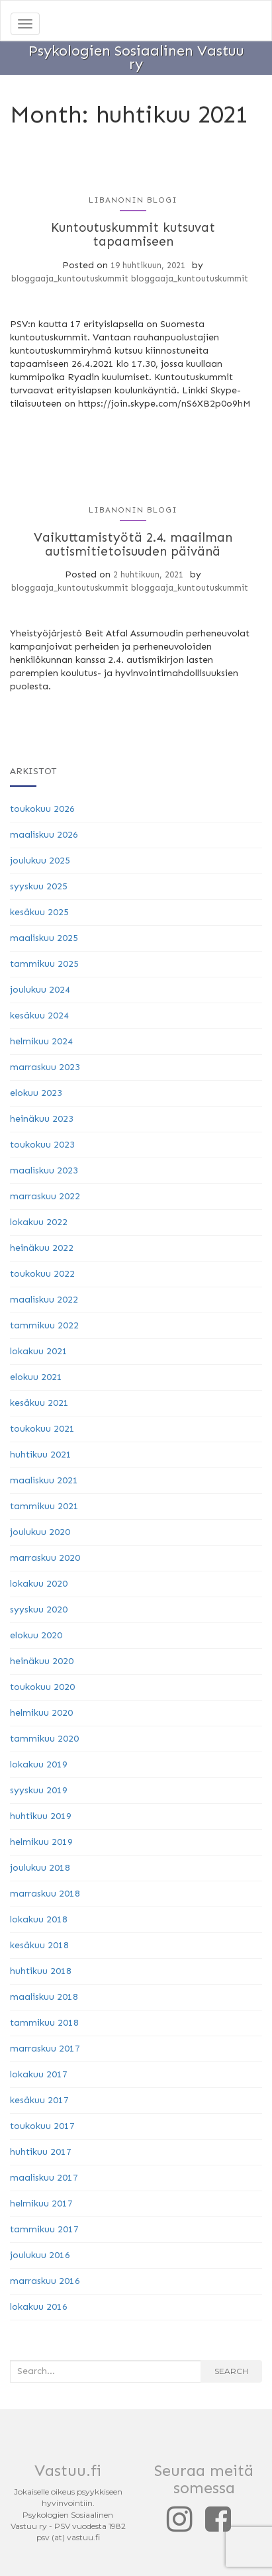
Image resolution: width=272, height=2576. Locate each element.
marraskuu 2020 (45, 1557)
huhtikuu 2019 (40, 1816)
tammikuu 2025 (44, 963)
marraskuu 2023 (45, 1067)
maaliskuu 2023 (44, 1170)
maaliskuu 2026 (44, 834)
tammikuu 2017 (44, 2229)
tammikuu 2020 (44, 1738)
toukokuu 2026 (42, 809)
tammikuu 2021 (44, 1506)
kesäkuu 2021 (39, 1403)
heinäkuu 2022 (41, 1248)
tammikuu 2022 (44, 1325)
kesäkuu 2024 (39, 1015)
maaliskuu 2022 (44, 1299)
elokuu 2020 (36, 1635)
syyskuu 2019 (39, 1790)
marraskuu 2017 (45, 2048)
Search (231, 2371)
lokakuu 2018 (39, 1919)
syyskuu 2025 (39, 886)
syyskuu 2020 (39, 1609)
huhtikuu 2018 (40, 1971)
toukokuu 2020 (42, 1687)
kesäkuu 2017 (39, 2100)
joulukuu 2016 (40, 2255)
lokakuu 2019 (39, 1764)
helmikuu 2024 (41, 1041)
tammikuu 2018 (44, 2022)
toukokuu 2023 (42, 1144)
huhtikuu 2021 (40, 1454)
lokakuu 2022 (39, 1222)
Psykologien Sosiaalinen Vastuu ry (136, 55)
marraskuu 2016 (45, 2281)
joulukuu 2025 (40, 860)
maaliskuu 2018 (44, 1997)
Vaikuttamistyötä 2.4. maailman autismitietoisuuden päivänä (133, 544)
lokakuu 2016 (39, 2306)
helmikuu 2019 (41, 1842)
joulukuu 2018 (40, 1867)
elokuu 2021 (36, 1377)
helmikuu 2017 (41, 2203)
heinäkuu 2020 (41, 1661)
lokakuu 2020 (39, 1583)
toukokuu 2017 (42, 2126)
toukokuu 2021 (42, 1428)
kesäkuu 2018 (39, 1945)
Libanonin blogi (133, 200)
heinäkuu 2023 (41, 1118)
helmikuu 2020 (41, 1712)
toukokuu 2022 (42, 1273)
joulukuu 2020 (40, 1532)
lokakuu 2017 (39, 2074)
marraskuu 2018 (45, 1893)
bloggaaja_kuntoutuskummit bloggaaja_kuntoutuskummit (129, 278)
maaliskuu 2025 (44, 938)
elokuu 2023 (36, 1093)
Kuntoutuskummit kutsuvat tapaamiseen (133, 234)
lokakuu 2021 (39, 1351)
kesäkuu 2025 (39, 912)
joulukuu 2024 (40, 989)
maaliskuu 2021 (44, 1480)
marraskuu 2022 (45, 1196)
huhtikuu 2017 (40, 2151)
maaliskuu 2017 (44, 2177)
